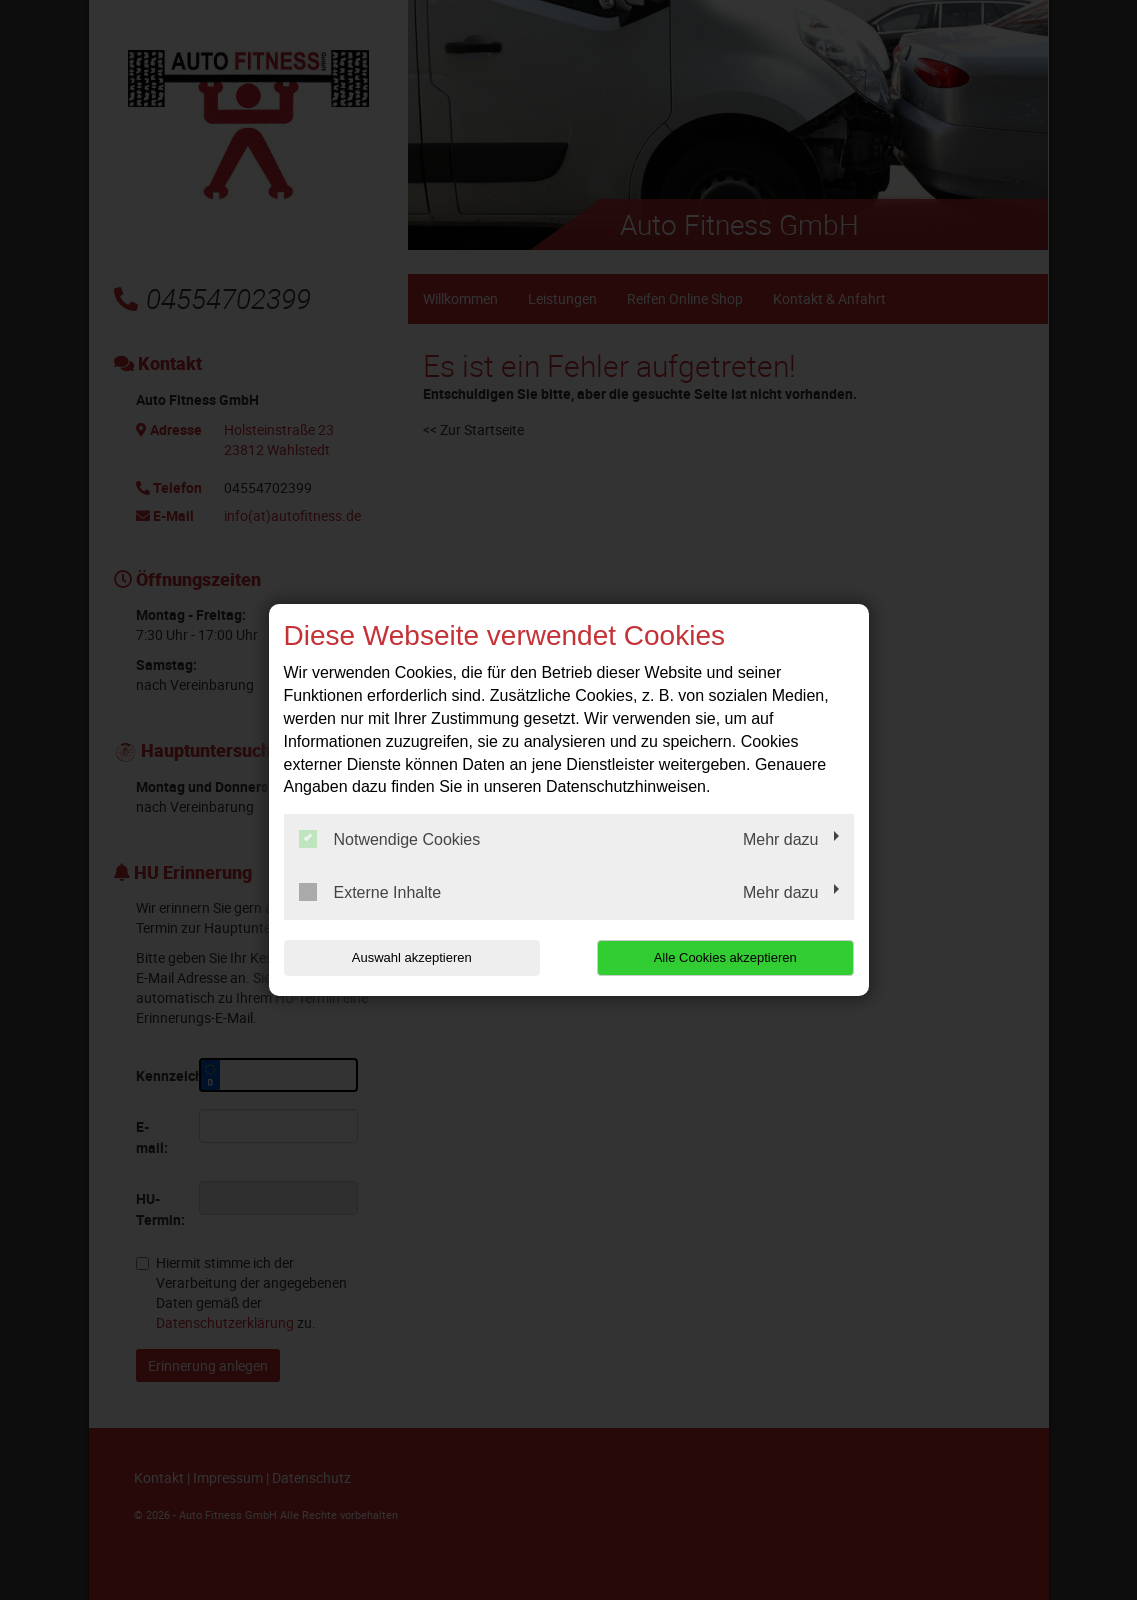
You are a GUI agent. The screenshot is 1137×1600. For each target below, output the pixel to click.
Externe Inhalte (370, 892)
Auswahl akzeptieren (412, 957)
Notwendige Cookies (390, 839)
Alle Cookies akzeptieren (725, 957)
